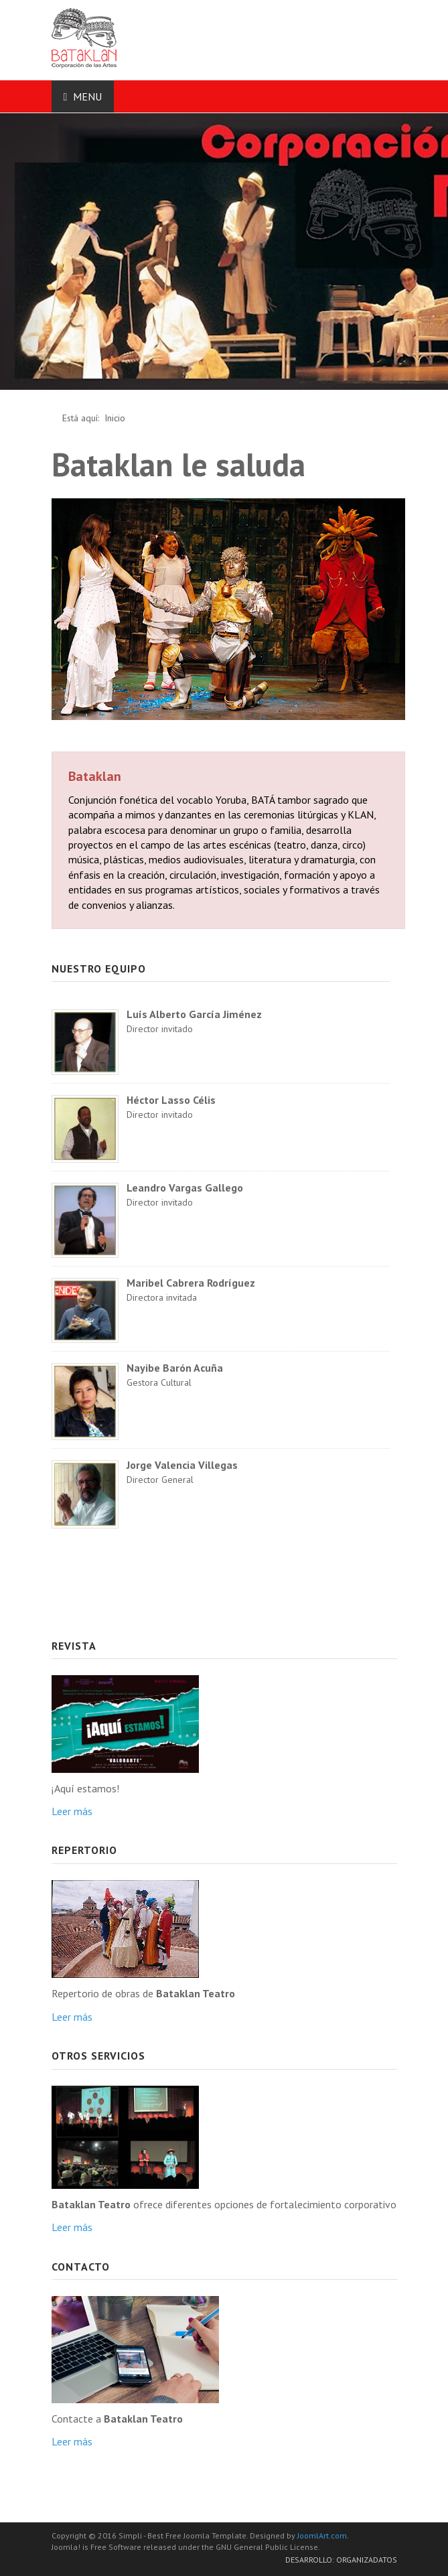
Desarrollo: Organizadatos (341, 2560)
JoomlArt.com (322, 2535)
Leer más (72, 1811)
